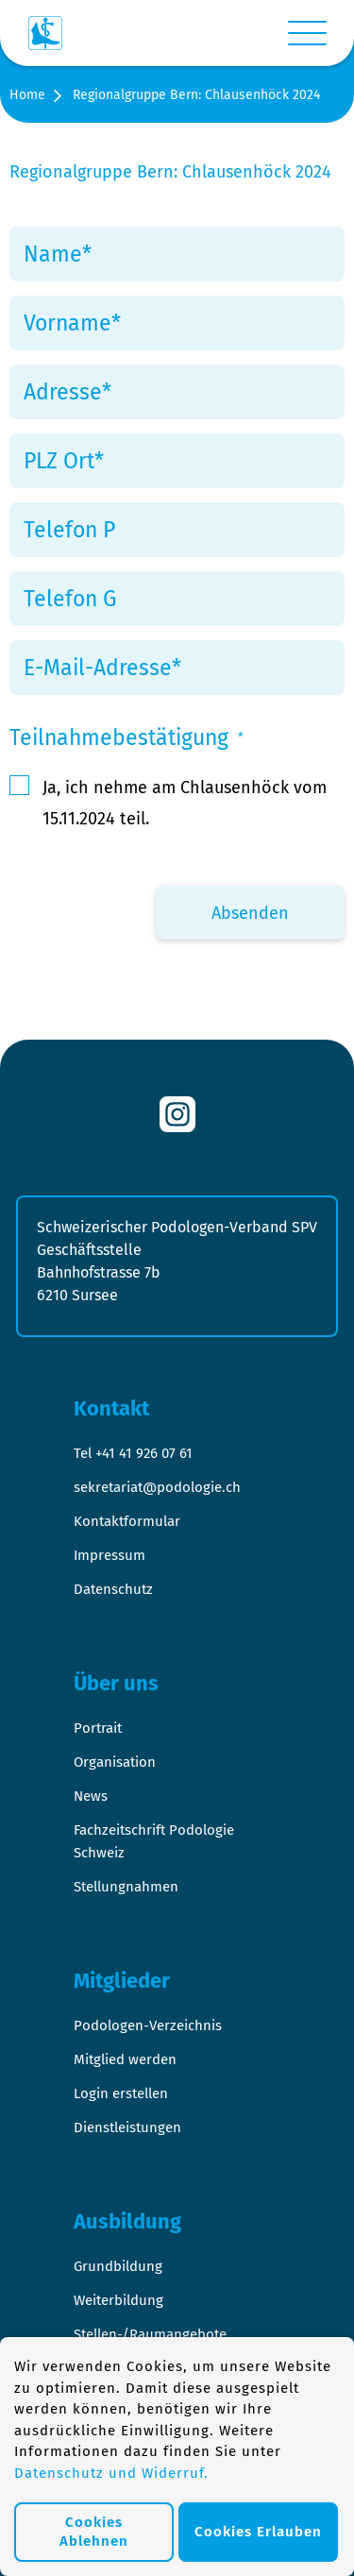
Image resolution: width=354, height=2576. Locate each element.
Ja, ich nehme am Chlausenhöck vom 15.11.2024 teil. (184, 802)
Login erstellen (121, 2093)
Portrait (98, 1728)
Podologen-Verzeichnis (148, 2025)
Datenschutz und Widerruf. (111, 2473)
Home (27, 95)
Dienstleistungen (127, 2127)
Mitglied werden (125, 2059)
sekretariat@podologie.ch (157, 1487)
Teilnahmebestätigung (126, 737)
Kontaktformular (127, 1521)
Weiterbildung (118, 2300)
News (91, 1796)
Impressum (109, 1555)
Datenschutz (113, 1589)
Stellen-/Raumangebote (150, 2334)
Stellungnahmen (126, 1886)
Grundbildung (118, 2266)
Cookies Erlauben (258, 2531)
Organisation (115, 1762)
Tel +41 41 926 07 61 (133, 1453)
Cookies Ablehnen (93, 2532)
